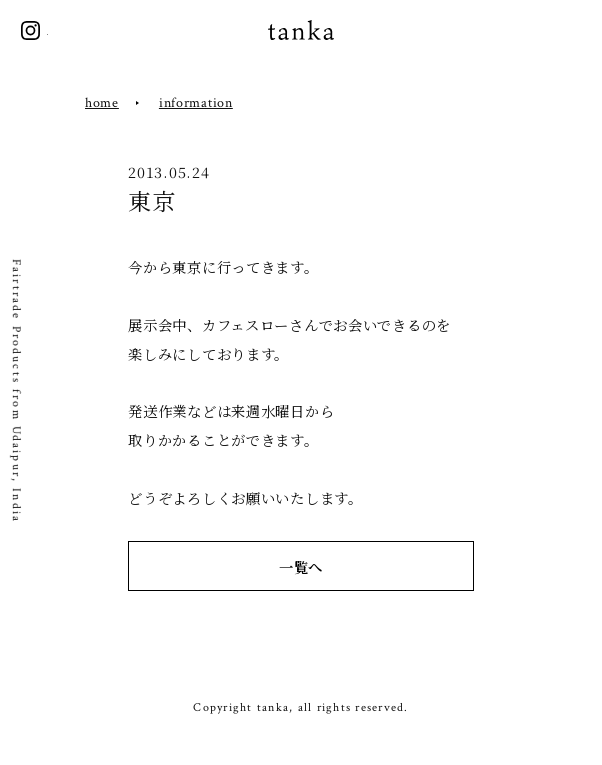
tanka (301, 30)
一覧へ (301, 566)
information (196, 102)
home (102, 102)
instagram (30, 30)
